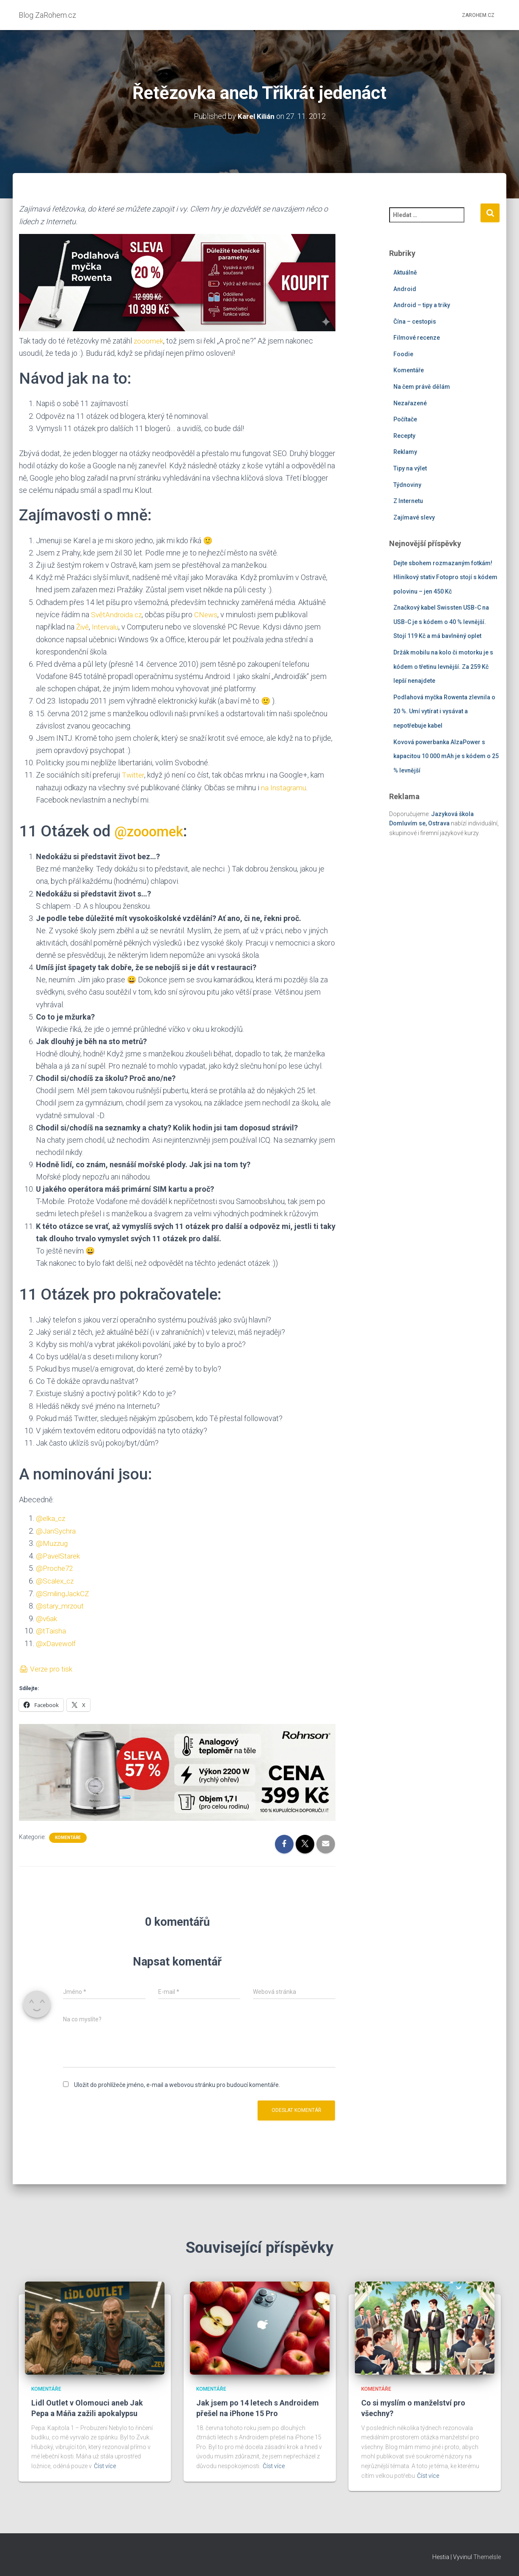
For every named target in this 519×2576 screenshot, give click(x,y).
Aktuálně (405, 272)
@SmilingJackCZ (64, 1590)
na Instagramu (284, 786)
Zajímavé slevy (414, 517)
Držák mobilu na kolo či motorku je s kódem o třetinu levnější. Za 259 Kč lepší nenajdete (443, 666)
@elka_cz (51, 1516)
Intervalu (107, 626)
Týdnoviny (407, 484)
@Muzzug (52, 1541)
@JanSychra (56, 1529)
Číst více (105, 2466)
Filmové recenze (416, 337)
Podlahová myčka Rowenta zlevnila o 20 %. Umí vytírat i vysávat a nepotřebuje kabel (444, 711)
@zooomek (153, 830)
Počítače (405, 419)
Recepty (404, 435)
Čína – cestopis (414, 321)
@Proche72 (55, 1566)
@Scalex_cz (56, 1578)
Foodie (403, 353)
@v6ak (47, 1615)
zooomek (149, 340)
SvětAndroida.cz (117, 614)
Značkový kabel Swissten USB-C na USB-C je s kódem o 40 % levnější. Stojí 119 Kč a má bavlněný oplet (441, 621)
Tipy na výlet (410, 468)
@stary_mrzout (61, 1603)
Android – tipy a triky (421, 305)
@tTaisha (51, 1627)
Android (404, 288)
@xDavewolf (57, 1640)
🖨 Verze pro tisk (47, 1665)
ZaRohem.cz (478, 15)
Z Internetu (408, 501)
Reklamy (405, 451)
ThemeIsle (487, 2557)
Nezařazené (410, 402)
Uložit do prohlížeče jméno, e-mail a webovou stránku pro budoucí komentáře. (177, 2081)
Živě (83, 626)
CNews (209, 614)
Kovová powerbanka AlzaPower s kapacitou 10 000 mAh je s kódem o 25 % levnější (446, 755)
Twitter (133, 774)
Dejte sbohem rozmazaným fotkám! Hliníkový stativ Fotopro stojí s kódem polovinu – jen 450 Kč (445, 576)
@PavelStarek (59, 1553)
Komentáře (68, 1833)
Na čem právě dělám (421, 386)
